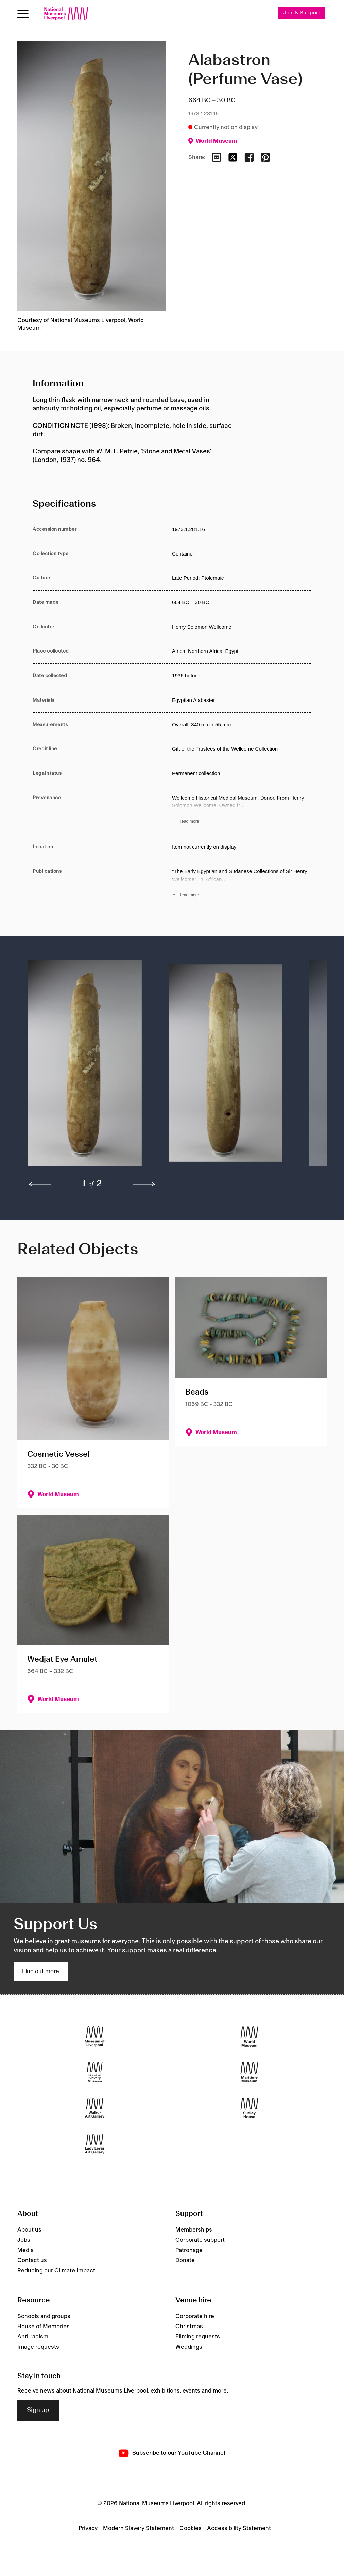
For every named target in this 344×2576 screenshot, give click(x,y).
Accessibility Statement (239, 2528)
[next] (144, 1184)
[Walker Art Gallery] (94, 2108)
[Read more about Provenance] (241, 810)
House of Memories (43, 2326)
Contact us (32, 2261)
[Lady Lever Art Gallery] (94, 2144)
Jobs (23, 2240)
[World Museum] (249, 2037)
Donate (185, 2261)
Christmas (189, 2326)
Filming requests (197, 2337)
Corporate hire (194, 2316)
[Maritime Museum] (249, 2072)
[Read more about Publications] (241, 884)
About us (29, 2230)
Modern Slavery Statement (138, 2528)
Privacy (88, 2528)
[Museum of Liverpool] (94, 2037)
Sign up (38, 2410)
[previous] (39, 1184)
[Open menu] (23, 13)
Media (25, 2251)
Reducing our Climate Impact (56, 2271)
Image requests (38, 2347)
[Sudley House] (249, 2108)
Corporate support (200, 2240)
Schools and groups (43, 2316)
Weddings (188, 2347)
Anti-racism (32, 2337)
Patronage (189, 2251)
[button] (85, 1067)
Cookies (190, 2528)
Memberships (193, 2230)
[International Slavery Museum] (94, 2072)
